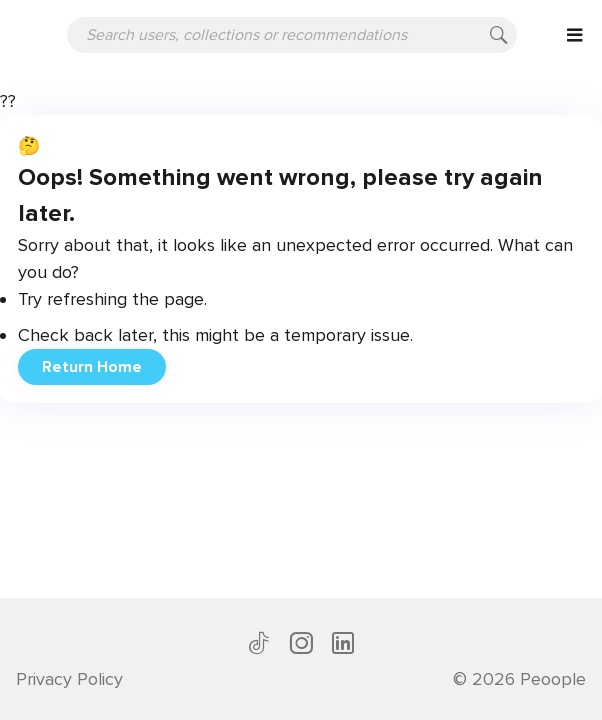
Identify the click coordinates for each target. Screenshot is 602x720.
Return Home (92, 367)
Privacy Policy (69, 679)
